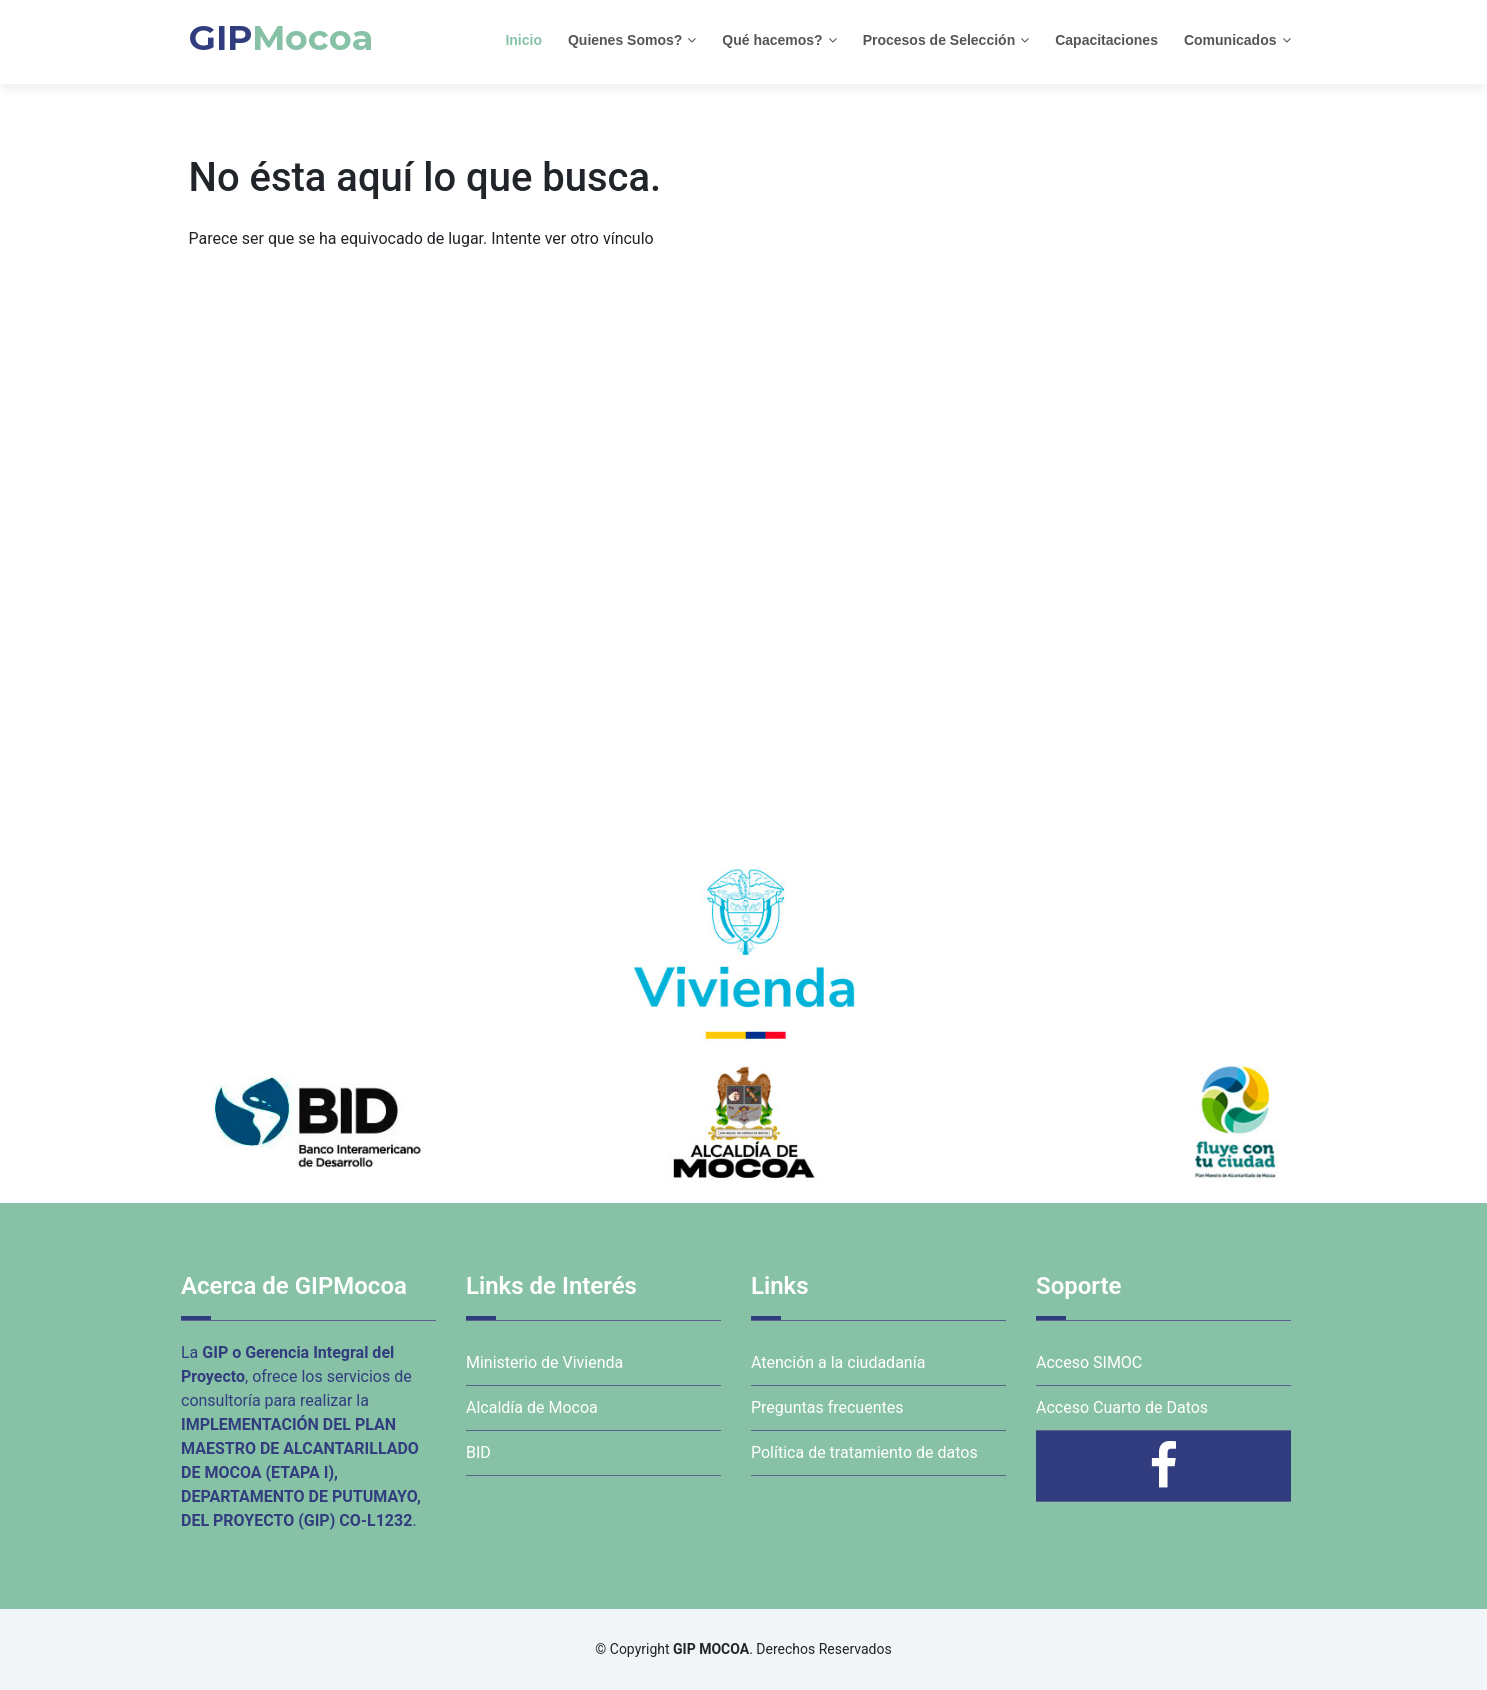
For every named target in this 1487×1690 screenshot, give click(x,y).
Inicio (523, 40)
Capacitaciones (1106, 40)
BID (478, 1452)
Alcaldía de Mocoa (532, 1407)
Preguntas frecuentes (827, 1407)
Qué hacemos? (772, 40)
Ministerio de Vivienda (544, 1362)
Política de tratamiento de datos (864, 1452)
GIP (281, 37)
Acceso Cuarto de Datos (1122, 1407)
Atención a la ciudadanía (838, 1362)
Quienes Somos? (625, 40)
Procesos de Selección (939, 40)
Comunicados (1230, 40)
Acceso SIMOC (1089, 1362)
